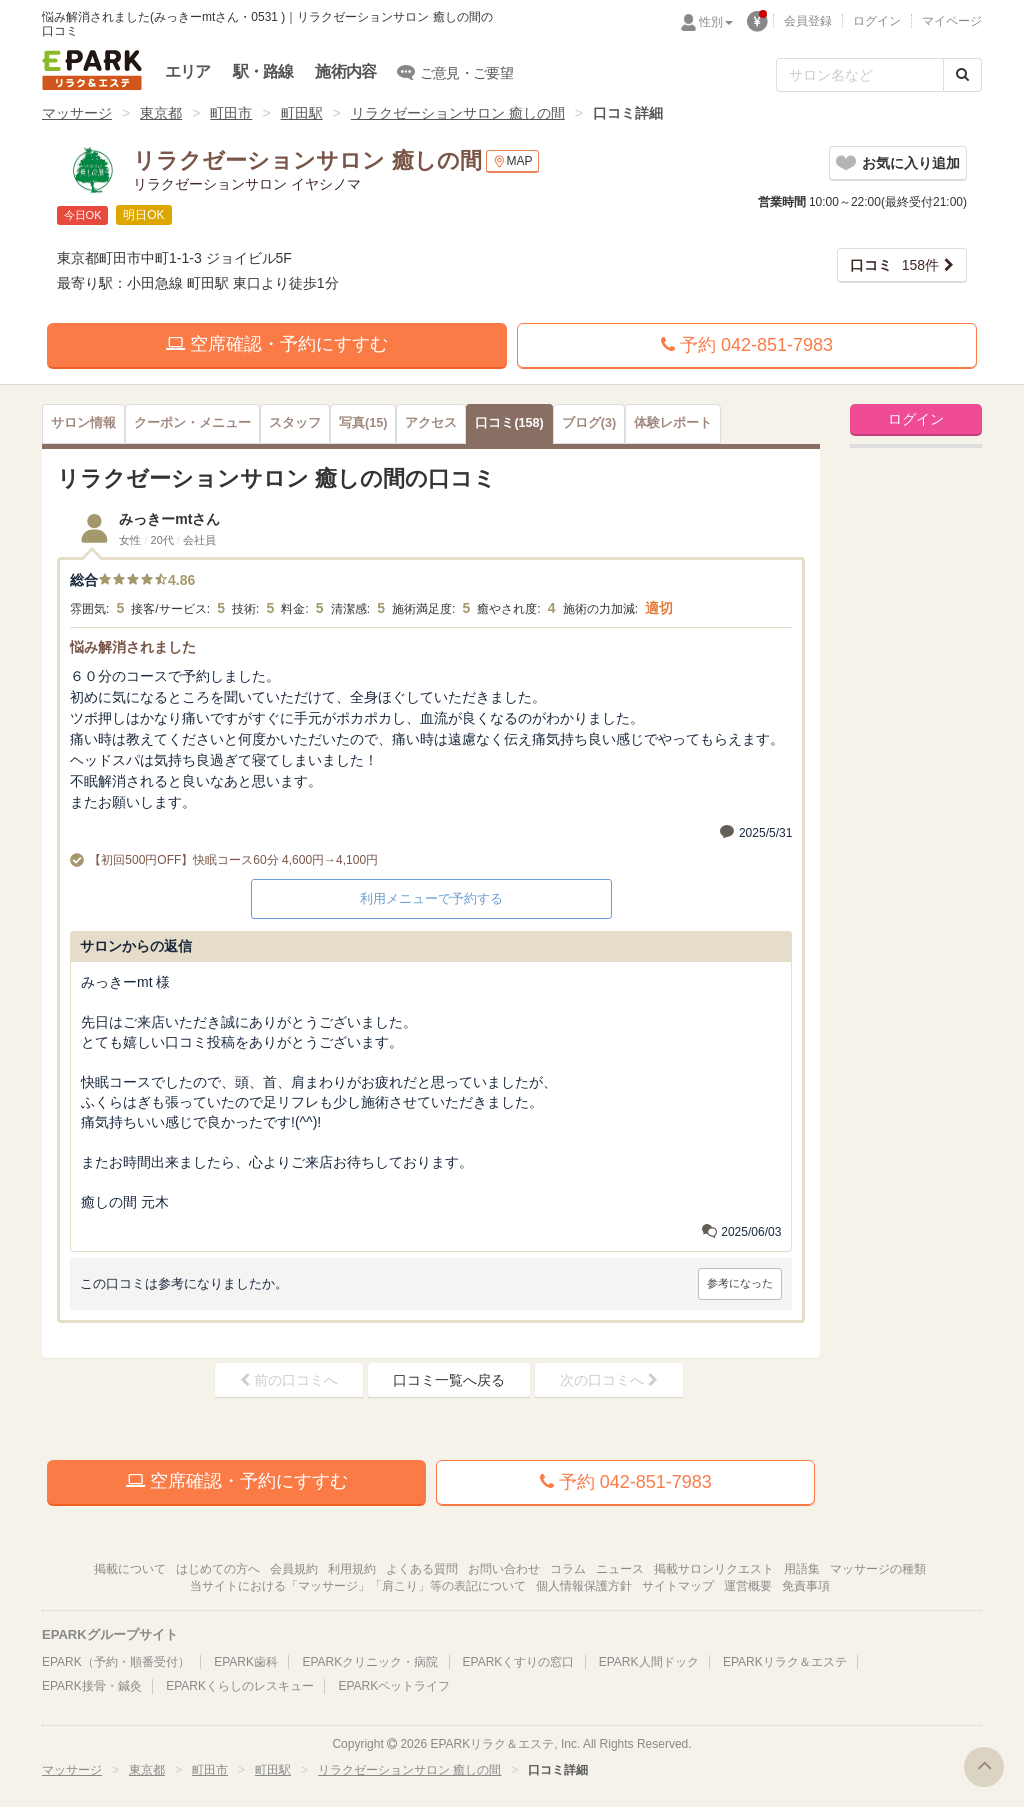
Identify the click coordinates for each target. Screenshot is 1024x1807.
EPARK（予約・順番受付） (116, 1662)
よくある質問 (422, 1569)
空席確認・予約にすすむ (277, 344)
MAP (512, 161)
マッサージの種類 (878, 1569)
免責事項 (806, 1586)
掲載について (130, 1569)
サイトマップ (678, 1586)
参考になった (740, 1283)
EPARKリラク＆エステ (92, 70)
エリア (188, 71)
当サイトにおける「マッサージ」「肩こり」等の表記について (358, 1586)
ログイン (877, 21)
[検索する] (962, 75)
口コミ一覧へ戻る (449, 1380)
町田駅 (302, 113)
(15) (363, 423)
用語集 (802, 1569)
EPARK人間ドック (649, 1662)
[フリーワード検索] (860, 75)
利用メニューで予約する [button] (431, 898)
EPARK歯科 (246, 1662)
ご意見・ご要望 (455, 72)
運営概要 (748, 1586)
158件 (894, 265)
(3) (589, 423)
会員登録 (808, 21)
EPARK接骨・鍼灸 (92, 1686)
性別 (716, 22)
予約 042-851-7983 (747, 345)
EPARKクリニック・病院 (370, 1662)
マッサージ (77, 113)
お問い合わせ (504, 1569)
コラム (568, 1569)
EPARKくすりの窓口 (519, 1662)
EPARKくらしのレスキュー (240, 1686)
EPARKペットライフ (394, 1686)
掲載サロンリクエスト (714, 1569)
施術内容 (345, 71)
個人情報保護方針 (584, 1586)
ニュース (620, 1569)
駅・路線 (263, 71)
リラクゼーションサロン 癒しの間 (458, 113)
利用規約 (352, 1569)
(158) (509, 423)
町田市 (231, 113)
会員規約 (294, 1569)
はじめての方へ (218, 1569)
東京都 (161, 113)
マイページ (952, 21)
